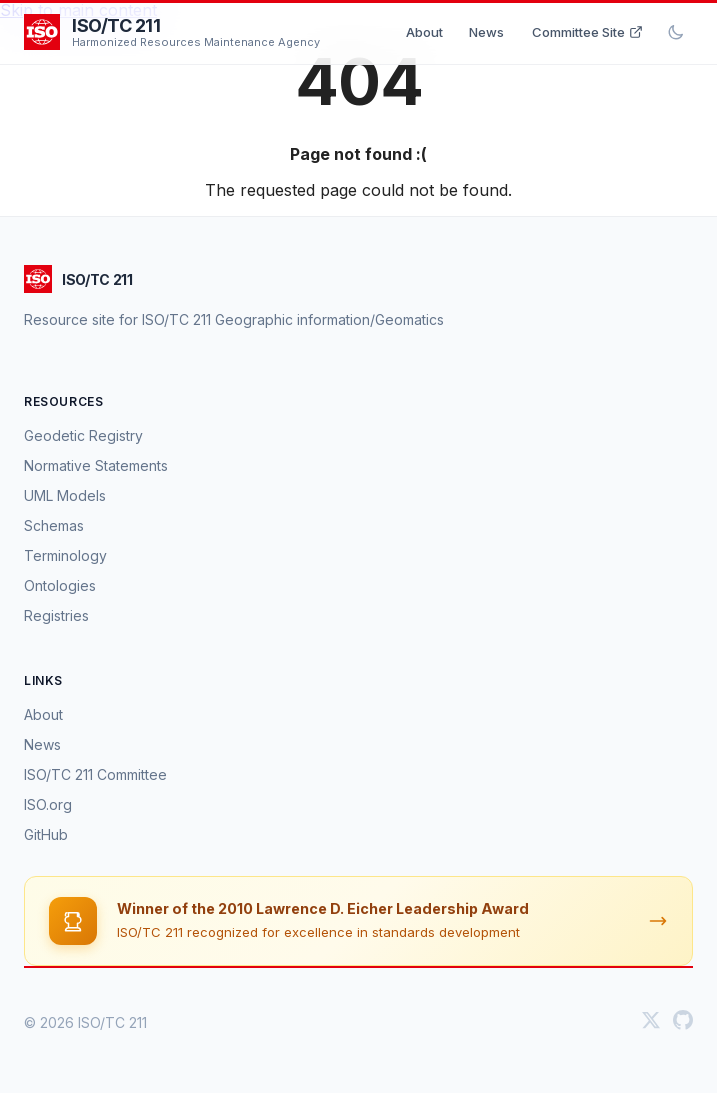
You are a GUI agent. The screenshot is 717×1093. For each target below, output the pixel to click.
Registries (56, 615)
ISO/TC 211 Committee (95, 774)
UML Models (65, 495)
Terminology (65, 555)
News (486, 32)
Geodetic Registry (83, 435)
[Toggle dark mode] (676, 32)
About (424, 32)
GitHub (46, 834)
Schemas (54, 525)
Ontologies (60, 585)
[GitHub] (683, 1022)
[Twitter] (651, 1022)
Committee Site (587, 32)
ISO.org (48, 804)
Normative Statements (96, 465)
